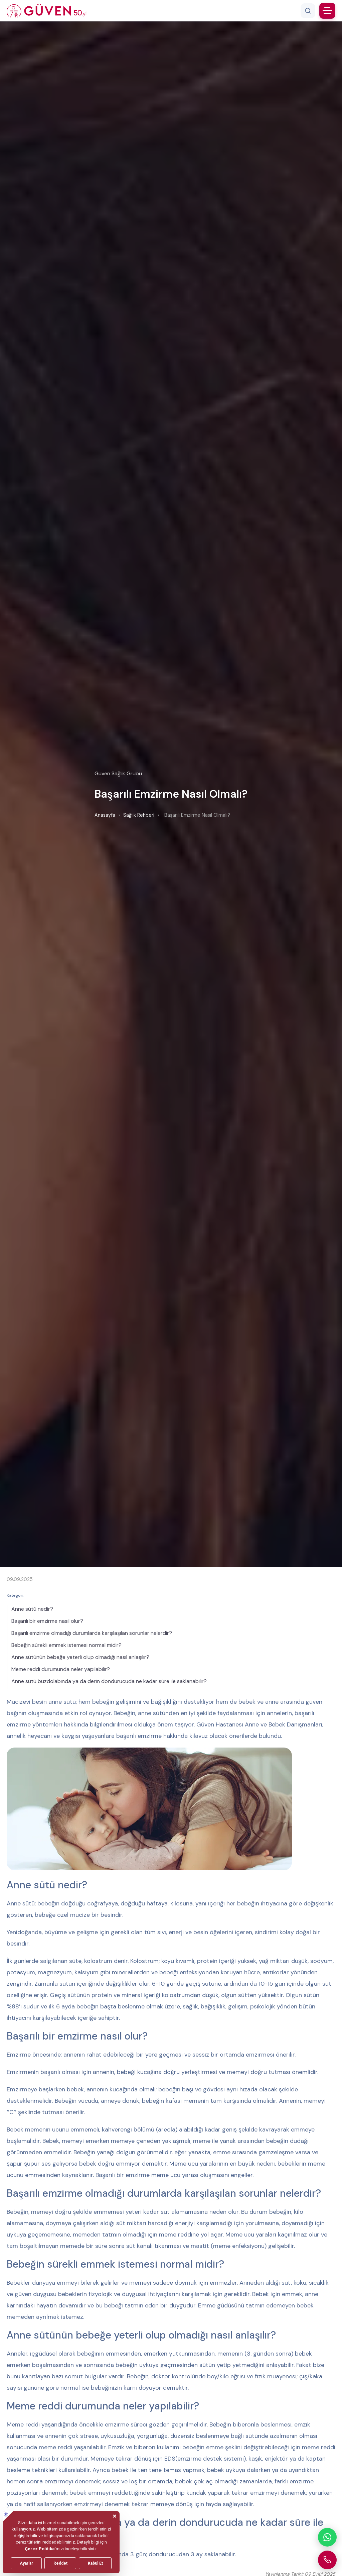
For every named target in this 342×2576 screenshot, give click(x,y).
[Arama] (308, 10)
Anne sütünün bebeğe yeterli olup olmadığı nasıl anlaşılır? (80, 1657)
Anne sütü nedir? (32, 1608)
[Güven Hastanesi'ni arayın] (327, 2560)
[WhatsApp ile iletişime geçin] (327, 2537)
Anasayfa (105, 815)
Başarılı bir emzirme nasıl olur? (47, 1620)
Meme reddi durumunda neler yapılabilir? (60, 1669)
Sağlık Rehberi (138, 815)
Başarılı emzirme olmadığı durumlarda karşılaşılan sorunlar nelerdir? (91, 1633)
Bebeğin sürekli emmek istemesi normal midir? (66, 1645)
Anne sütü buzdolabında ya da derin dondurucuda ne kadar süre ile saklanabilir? (109, 1681)
